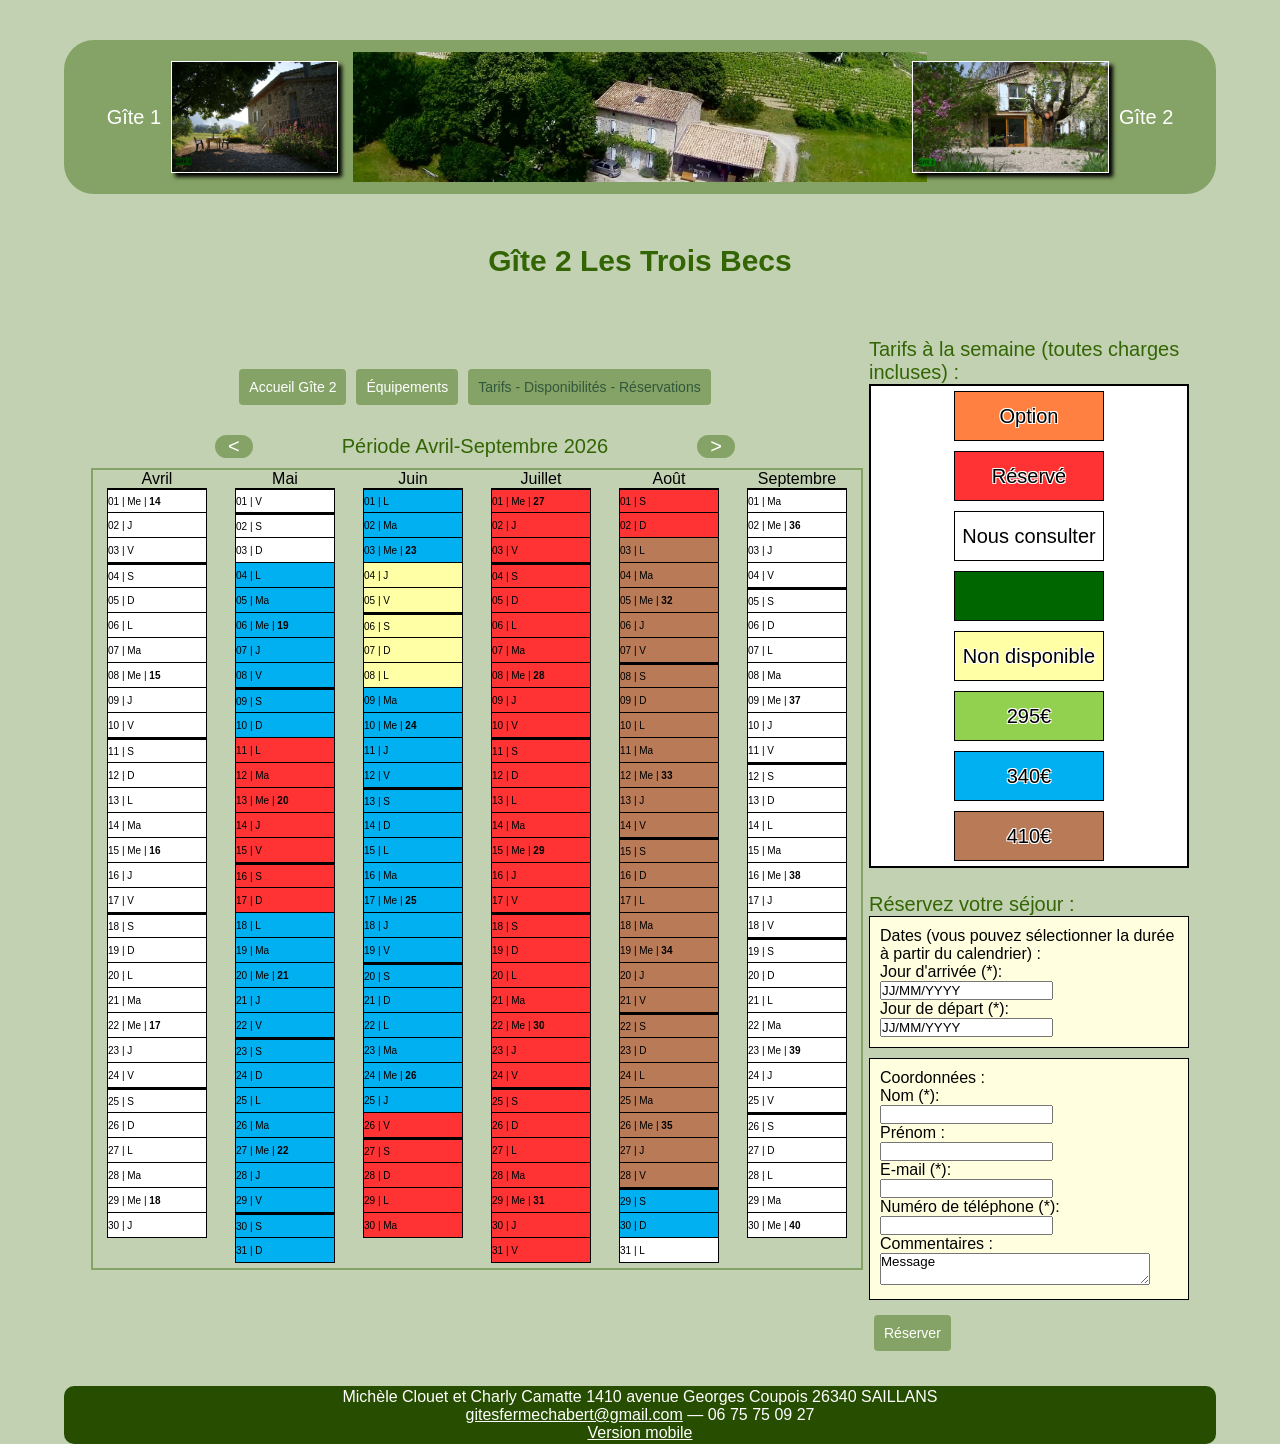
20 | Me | (262, 975)
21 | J (248, 1000)
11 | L (248, 750)
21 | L (760, 1000)
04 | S (121, 576)
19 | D (121, 950)
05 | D (121, 600)
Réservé (1029, 476)
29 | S (633, 1201)
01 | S (633, 501)
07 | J (248, 650)
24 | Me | (390, 1075)
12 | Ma (252, 775)
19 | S (761, 951)
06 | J (632, 625)
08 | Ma (764, 675)
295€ (1029, 716)
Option (1029, 416)
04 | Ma (636, 575)
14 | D (377, 825)
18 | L (248, 925)
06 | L (120, 625)
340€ (1029, 776)
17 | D (249, 900)
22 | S (633, 1026)
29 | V (249, 1200)
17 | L (632, 900)
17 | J (760, 900)
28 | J (248, 1175)
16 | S (249, 876)
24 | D (249, 1075)
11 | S (121, 751)
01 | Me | (134, 501)
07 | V (633, 650)
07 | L (760, 650)
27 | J (632, 1150)
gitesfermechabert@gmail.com (574, 1414)
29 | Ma (764, 1200)
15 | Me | (134, 850)
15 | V (249, 850)
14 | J (248, 825)
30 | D (633, 1225)
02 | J (120, 525)
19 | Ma (252, 950)
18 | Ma (636, 925)
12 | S (761, 776)
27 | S (377, 1151)
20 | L (120, 975)
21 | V (633, 1000)
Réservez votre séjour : (972, 904)
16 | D (633, 875)
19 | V (377, 950)
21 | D (377, 1000)
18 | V (761, 925)
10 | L (632, 725)
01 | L (376, 501)
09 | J (120, 700)
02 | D (633, 525)
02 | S (249, 526)
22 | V (249, 1025)
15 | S (633, 851)
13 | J (632, 800)
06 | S (377, 626)
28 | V (633, 1175)
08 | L (376, 675)
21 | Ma (124, 1000)
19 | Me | (646, 950)
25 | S (121, 1101)
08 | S (633, 676)
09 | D (633, 700)
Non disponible (1029, 656)
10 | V (121, 725)
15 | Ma (764, 850)
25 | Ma (636, 1100)
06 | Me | (262, 625)
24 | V (121, 1075)
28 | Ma (124, 1175)
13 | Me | (262, 800)
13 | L (120, 800)
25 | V (761, 1100)
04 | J (376, 575)
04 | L (248, 575)
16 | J (120, 875)
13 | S (377, 801)
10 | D (249, 725)
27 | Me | (262, 1150)
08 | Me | (134, 675)
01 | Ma (764, 501)
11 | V (761, 750)
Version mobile (640, 1432)
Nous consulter (1028, 536)
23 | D (633, 1050)
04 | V (761, 575)
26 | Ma (252, 1125)
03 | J (760, 550)
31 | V (505, 1250)
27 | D (761, 1150)
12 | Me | (646, 775)
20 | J (632, 975)
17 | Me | (390, 900)
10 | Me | (390, 725)
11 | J (376, 750)
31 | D (249, 1250)
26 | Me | (646, 1125)
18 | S (121, 926)
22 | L (376, 1025)
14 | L (760, 825)
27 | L (120, 1150)
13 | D (761, 800)
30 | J (120, 1225)
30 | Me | (774, 1225)
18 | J (376, 925)
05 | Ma (252, 600)
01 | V (249, 501)
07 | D (377, 650)
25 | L (248, 1100)
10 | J (760, 725)
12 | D (121, 775)
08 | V (249, 675)
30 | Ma (380, 1225)
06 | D (761, 625)
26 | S (761, 1126)
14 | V (633, 825)
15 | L (376, 850)
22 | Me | (134, 1025)
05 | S (761, 601)
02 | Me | (774, 525)
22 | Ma (764, 1025)
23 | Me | (774, 1050)
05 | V (377, 600)
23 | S (249, 1051)
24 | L (632, 1075)
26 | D (121, 1125)
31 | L (632, 1250)
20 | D (761, 975)
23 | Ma (380, 1050)
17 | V (121, 900)
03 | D (249, 550)
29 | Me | (134, 1200)
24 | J (760, 1075)
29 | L (376, 1200)
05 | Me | (646, 600)
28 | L (760, 1175)
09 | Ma (380, 700)
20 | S (377, 976)
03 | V (121, 550)
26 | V (377, 1125)
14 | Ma (124, 825)
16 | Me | (774, 875)
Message (1015, 1269)
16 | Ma (380, 875)
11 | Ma (636, 750)
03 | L (632, 550)
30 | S (249, 1226)
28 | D (377, 1175)
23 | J (120, 1050)
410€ (1029, 836)
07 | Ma (124, 650)
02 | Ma (380, 525)
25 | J (376, 1100)
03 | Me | (390, 550)
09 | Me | (774, 700)
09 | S (249, 701)
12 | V (377, 775)
